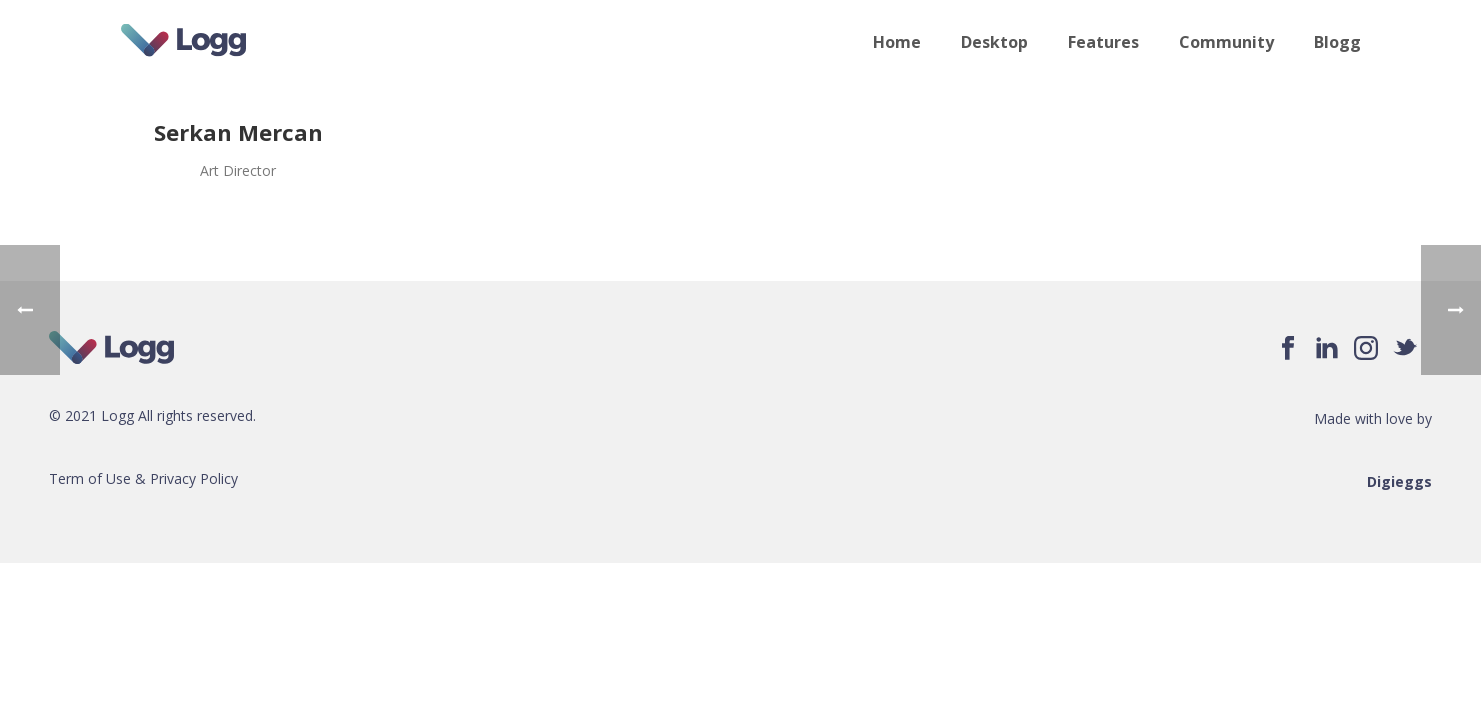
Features (1103, 42)
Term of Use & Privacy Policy (143, 478)
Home (897, 42)
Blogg (1337, 42)
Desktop (994, 42)
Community (1226, 42)
